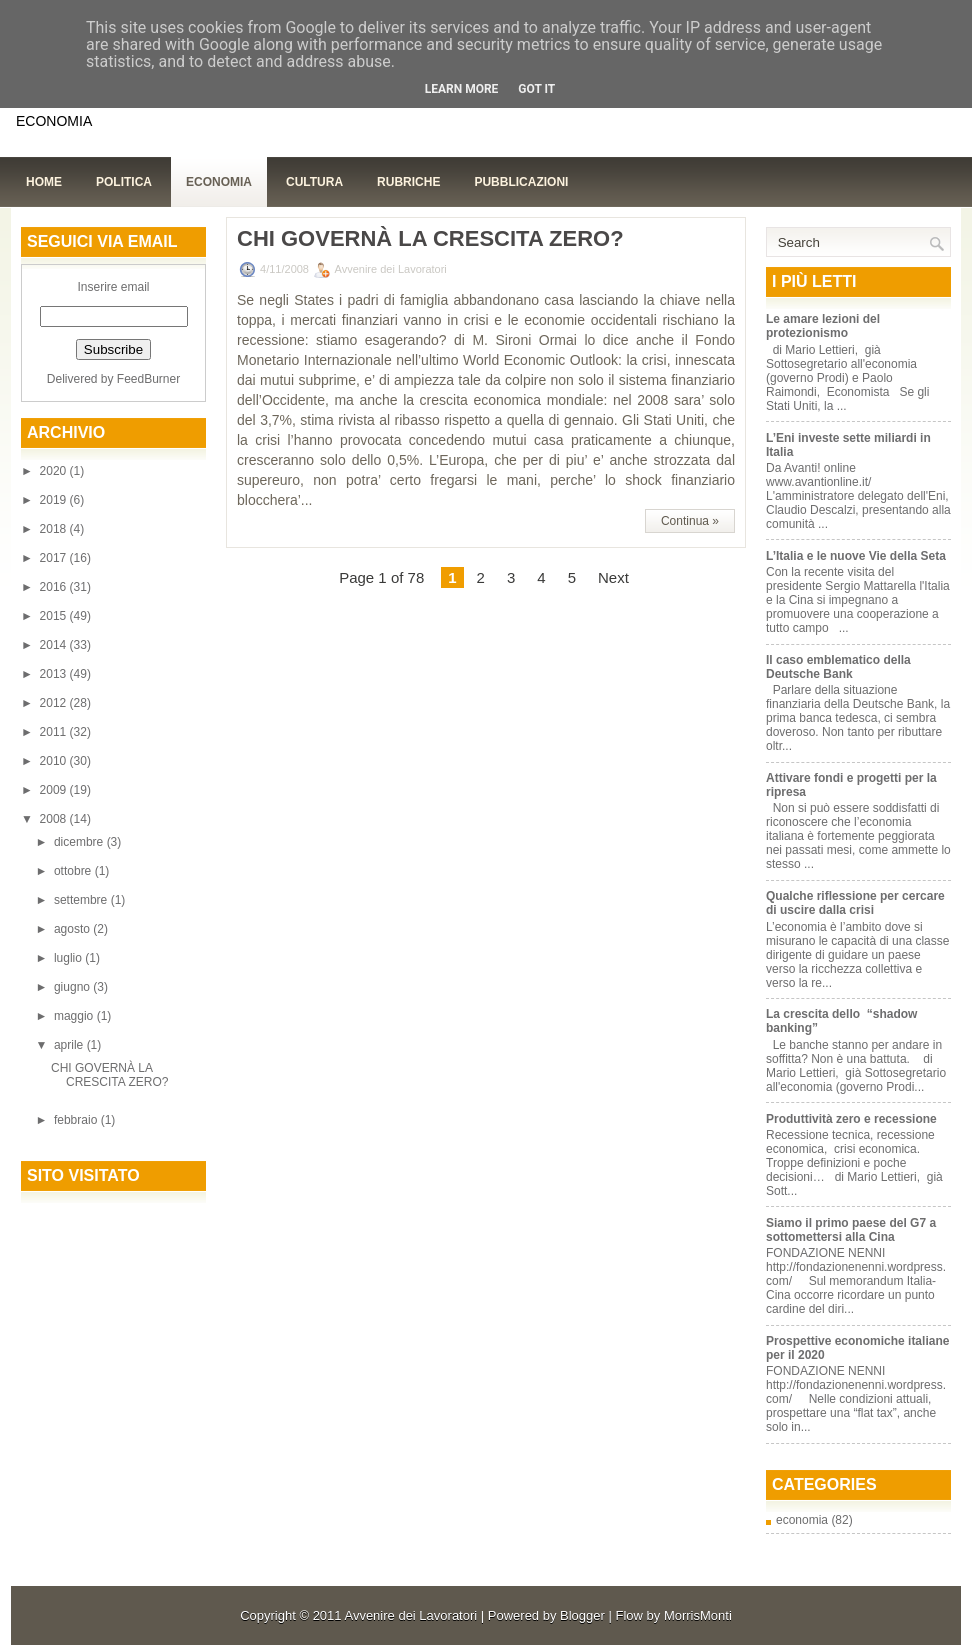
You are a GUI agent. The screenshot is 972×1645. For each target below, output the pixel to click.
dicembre (80, 842)
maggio (75, 1016)
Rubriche (408, 182)
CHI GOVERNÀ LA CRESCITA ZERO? (109, 1075)
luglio (69, 958)
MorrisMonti (698, 1615)
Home (44, 182)
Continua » (690, 521)
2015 (55, 616)
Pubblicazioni (521, 182)
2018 (55, 529)
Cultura (314, 182)
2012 (55, 703)
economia (802, 1520)
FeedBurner (148, 379)
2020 (55, 471)
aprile (70, 1045)
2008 (55, 819)
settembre (82, 900)
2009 (55, 790)
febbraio (77, 1120)
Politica (124, 182)
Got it (536, 89)
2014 (55, 645)
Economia (219, 182)
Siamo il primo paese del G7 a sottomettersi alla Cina (851, 1230)
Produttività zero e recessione (851, 1119)
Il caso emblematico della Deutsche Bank (838, 667)
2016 (55, 587)
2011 (55, 732)
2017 (55, 558)
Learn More (462, 89)
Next (613, 577)
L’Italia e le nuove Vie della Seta (856, 556)
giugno (73, 987)
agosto (73, 929)
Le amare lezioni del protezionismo (823, 326)
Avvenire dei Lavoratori (410, 1615)
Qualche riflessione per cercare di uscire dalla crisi (855, 903)
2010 (55, 761)
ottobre (74, 871)
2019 (55, 500)
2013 (55, 674)
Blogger (582, 1615)
